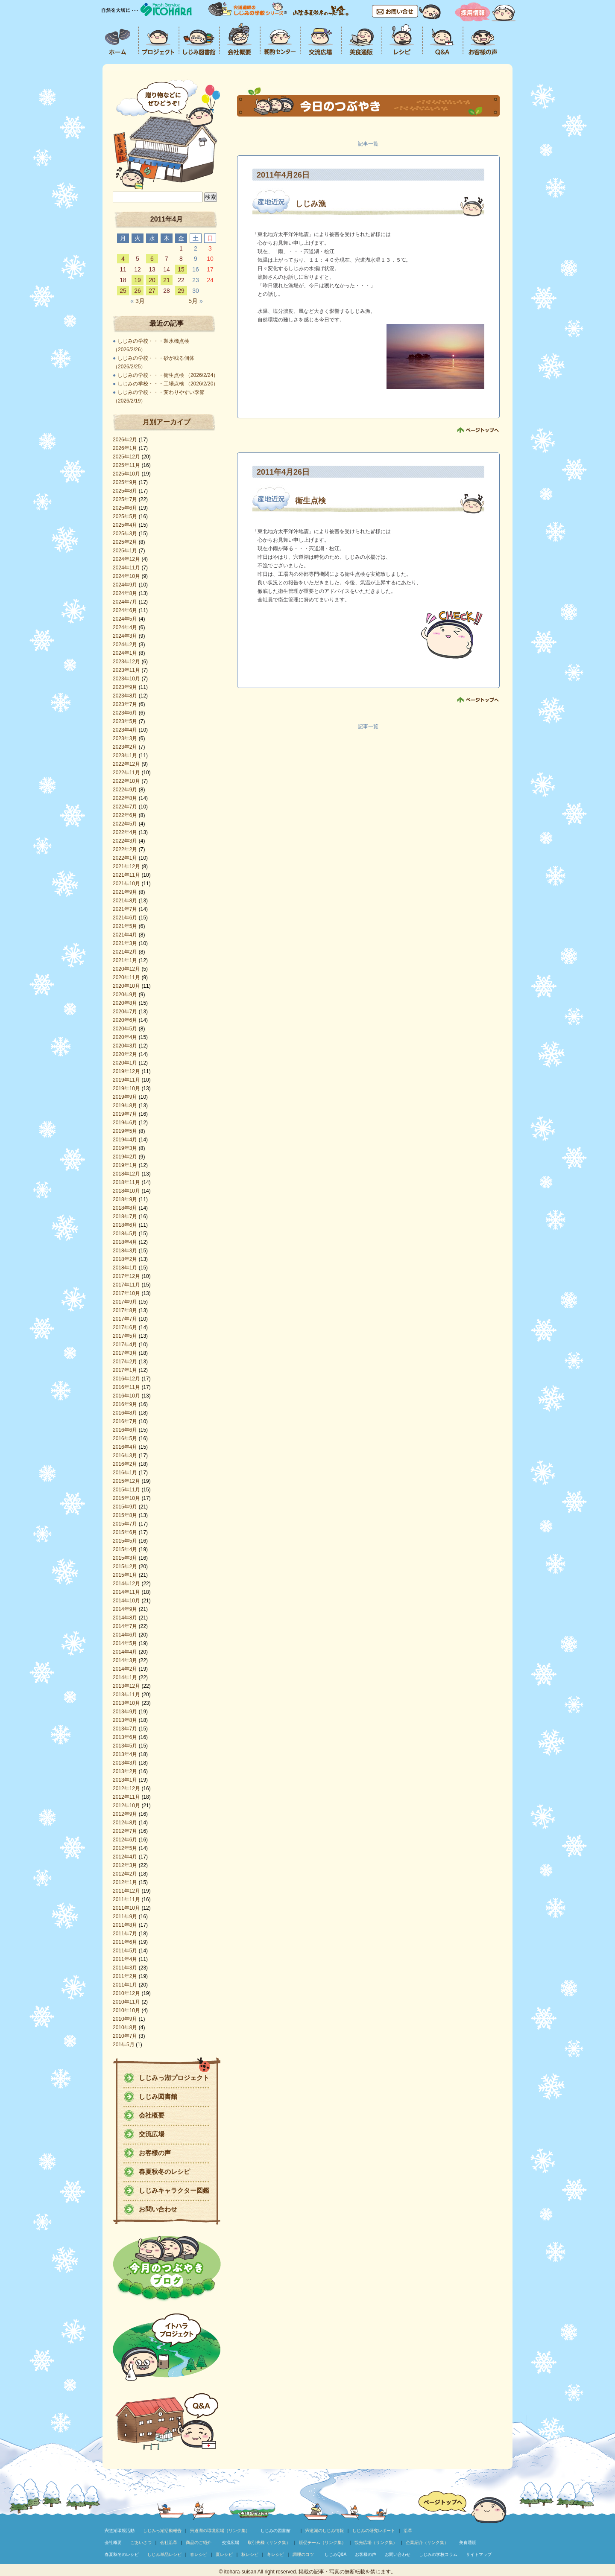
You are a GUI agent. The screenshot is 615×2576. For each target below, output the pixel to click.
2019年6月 (125, 1123)
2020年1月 (125, 1063)
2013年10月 (126, 1703)
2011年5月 (125, 1951)
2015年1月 (125, 1575)
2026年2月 (125, 440)
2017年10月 (126, 1293)
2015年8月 (125, 1515)
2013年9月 (125, 1712)
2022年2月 (125, 849)
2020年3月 (125, 1046)
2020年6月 (125, 1020)
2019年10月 (126, 1088)
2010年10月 (126, 2010)
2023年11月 (126, 670)
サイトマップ (479, 2554)
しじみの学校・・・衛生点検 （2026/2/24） (168, 375)
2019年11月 (126, 1080)
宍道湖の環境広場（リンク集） (220, 2530)
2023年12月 (126, 662)
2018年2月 (125, 1259)
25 (123, 290)
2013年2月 (125, 1771)
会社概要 (151, 2115)
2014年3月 (125, 1660)
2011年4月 (125, 1959)
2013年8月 (125, 1720)
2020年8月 (125, 1003)
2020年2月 (125, 1054)
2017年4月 (125, 1345)
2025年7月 (125, 499)
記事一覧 (368, 144)
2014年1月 (125, 1677)
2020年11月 (126, 977)
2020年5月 (125, 1029)
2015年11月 (126, 1490)
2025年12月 (126, 457)
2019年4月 (125, 1140)
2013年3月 (125, 1763)
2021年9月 (125, 892)
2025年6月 (125, 508)
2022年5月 (125, 824)
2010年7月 (125, 2036)
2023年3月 (125, 738)
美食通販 (467, 2542)
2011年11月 (126, 1899)
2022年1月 (125, 858)
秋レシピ (249, 2554)
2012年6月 (125, 1840)
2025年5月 (125, 516)
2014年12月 (126, 1584)
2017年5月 (125, 1336)
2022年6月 (125, 815)
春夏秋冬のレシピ (164, 2171)
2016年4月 (125, 1447)
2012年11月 (126, 1797)
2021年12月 (126, 866)
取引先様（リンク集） (269, 2542)
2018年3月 (125, 1251)
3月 (137, 301)
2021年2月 (125, 952)
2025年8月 (125, 491)
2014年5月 (125, 1643)
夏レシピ (224, 2554)
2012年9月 (125, 1814)
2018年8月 (125, 1208)
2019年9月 (125, 1097)
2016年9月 (125, 1404)
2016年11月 (126, 1387)
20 (152, 280)
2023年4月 (125, 730)
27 (152, 290)
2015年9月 (125, 1507)
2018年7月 (125, 1216)
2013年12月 (126, 1686)
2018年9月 (125, 1199)
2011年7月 (125, 1934)
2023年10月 (126, 679)
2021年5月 (125, 926)
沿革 (408, 2530)
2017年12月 (126, 1276)
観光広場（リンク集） (375, 2542)
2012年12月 (126, 1788)
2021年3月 (125, 943)
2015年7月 (125, 1524)
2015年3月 (125, 1558)
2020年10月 (126, 986)
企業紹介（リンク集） (427, 2542)
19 (137, 280)
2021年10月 (126, 884)
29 (181, 290)
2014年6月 (125, 1635)
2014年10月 (126, 1601)
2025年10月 (126, 474)
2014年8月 (125, 1618)
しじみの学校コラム (438, 2554)
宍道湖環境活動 (120, 2530)
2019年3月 (125, 1148)
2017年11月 (126, 1285)
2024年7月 (125, 602)
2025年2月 (125, 542)
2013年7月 (125, 1729)
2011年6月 (125, 1942)
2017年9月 (125, 1302)
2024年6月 (125, 610)
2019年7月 (125, 1114)
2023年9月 (125, 687)
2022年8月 (125, 798)
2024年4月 (125, 627)
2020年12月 (126, 969)
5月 (195, 301)
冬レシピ (275, 2554)
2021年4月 (125, 935)
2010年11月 (126, 2002)
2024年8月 (125, 593)
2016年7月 (125, 1421)
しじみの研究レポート (373, 2530)
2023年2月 (125, 747)
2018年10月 (126, 1191)
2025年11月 (126, 465)
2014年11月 (126, 1592)
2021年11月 (126, 875)
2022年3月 (125, 841)
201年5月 (124, 2045)
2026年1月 (125, 448)
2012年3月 (125, 1865)
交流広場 (151, 2134)
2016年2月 (125, 1464)
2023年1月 (125, 756)
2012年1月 (125, 1882)
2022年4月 (125, 832)
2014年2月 (125, 1669)
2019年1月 (125, 1165)
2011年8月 (125, 1925)
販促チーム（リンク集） (322, 2542)
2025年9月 (125, 482)
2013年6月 (125, 1737)
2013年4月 (125, 1754)
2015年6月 (125, 1532)
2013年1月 (125, 1780)
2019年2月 (125, 1157)
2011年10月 (126, 1908)
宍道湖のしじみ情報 (324, 2530)
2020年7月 (125, 1012)
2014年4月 (125, 1652)
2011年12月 (126, 1891)
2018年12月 (126, 1174)
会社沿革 (168, 2542)
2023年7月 (125, 704)
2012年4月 (125, 1857)
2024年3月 (125, 636)
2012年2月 (125, 1874)
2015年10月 (126, 1498)
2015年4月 (125, 1549)
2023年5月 (125, 721)
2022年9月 (125, 790)
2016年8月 (125, 1413)
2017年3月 (125, 1353)
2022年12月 (126, 764)
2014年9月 (125, 1609)
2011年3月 (125, 1968)
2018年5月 (125, 1234)
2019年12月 (126, 1071)
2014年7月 (125, 1626)
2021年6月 (125, 918)
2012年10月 (126, 1806)
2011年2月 (125, 1976)
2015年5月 (125, 1541)
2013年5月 (125, 1746)
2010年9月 (125, 2019)
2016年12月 (126, 1379)
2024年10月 (126, 576)
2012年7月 (125, 1831)
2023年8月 (125, 696)
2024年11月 (126, 568)
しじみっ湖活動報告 (162, 2530)
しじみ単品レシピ (164, 2554)
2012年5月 (125, 1848)
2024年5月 (125, 619)
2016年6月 (125, 1430)
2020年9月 (125, 995)
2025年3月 (125, 534)
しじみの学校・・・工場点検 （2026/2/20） (168, 384)
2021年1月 (125, 960)
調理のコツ (303, 2554)
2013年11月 (126, 1695)
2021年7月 (125, 909)
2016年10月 (126, 1396)
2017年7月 (125, 1319)
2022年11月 (126, 773)
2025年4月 (125, 525)
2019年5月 (125, 1131)
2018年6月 (125, 1225)
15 (181, 269)
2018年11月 (126, 1182)
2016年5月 (125, 1438)
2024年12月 (126, 559)
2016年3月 (125, 1456)
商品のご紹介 (198, 2542)
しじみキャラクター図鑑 (174, 2190)
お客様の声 (155, 2152)
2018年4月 (125, 1242)
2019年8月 (125, 1106)
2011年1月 (125, 1985)
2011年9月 (125, 1917)
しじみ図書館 (158, 2096)
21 (166, 280)
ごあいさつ (141, 2542)
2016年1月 (125, 1473)
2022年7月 (125, 807)
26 (137, 290)
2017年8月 (125, 1310)
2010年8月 (125, 2027)
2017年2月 (125, 1362)
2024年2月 (125, 645)
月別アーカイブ (166, 422)
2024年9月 (125, 585)
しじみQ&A (335, 2554)
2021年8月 (125, 901)
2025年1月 (125, 551)
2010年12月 (126, 1993)
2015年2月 (125, 1567)
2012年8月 (125, 1823)
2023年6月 (125, 713)
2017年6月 (125, 1327)
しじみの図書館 (275, 2530)
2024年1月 (125, 653)
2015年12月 (126, 1481)
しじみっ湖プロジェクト (174, 2077)
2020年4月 (125, 1037)
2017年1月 (125, 1370)
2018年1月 (125, 1268)
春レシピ (198, 2554)
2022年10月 (126, 781)
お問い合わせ (158, 2209)
